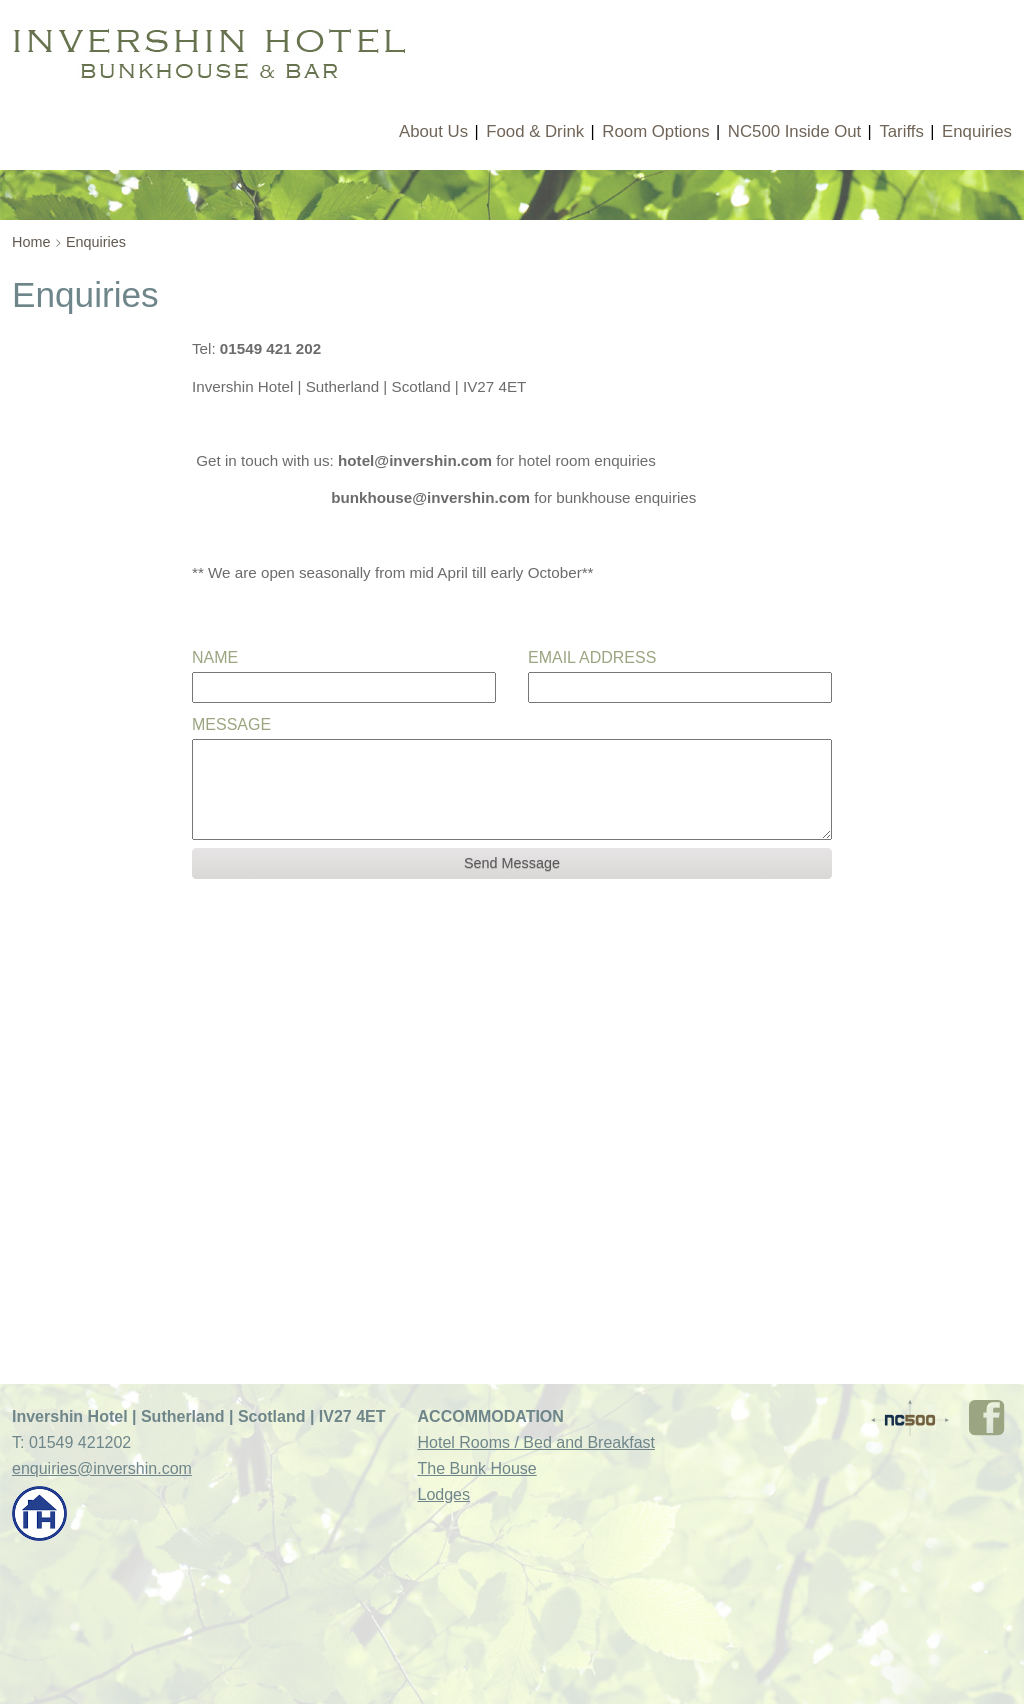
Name (215, 657)
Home (31, 242)
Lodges (444, 1494)
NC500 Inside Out (794, 131)
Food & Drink (535, 131)
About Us (433, 131)
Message (231, 724)
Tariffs (901, 131)
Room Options (655, 131)
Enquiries (977, 131)
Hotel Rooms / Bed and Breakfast (536, 1442)
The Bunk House (477, 1468)
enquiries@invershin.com (102, 1468)
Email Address (592, 657)
